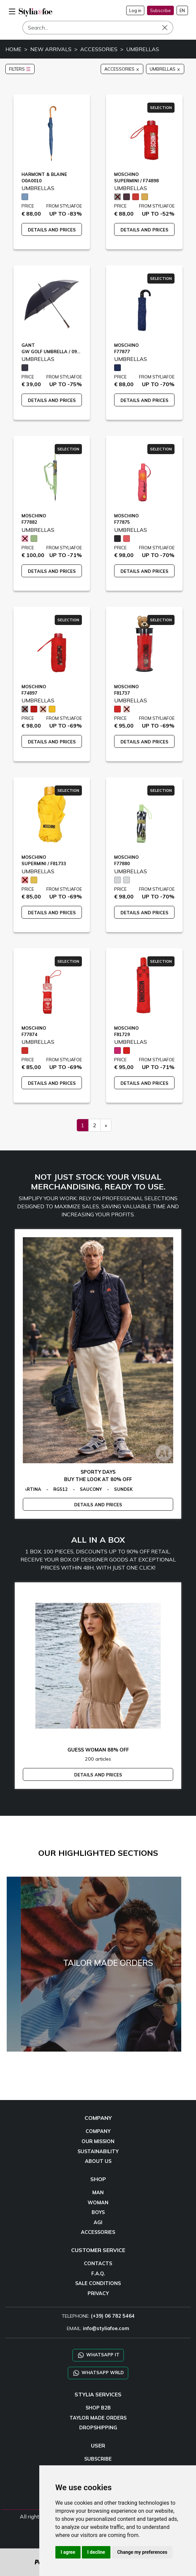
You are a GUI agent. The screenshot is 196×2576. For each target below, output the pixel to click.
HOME (13, 49)
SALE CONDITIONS (98, 2283)
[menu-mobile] (12, 10)
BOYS (98, 2212)
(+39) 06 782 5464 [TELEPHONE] (113, 2316)
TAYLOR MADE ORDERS (98, 2418)
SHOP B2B (98, 2408)
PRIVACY (98, 2293)
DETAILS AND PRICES (52, 229)
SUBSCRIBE (98, 2459)
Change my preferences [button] (142, 2552)
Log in (135, 10)
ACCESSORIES (98, 49)
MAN (98, 2192)
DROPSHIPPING (98, 2428)
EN (182, 10)
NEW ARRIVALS (50, 49)
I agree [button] (68, 2552)
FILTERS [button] (20, 69)
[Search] (97, 27)
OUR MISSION (98, 2141)
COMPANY (98, 2131)
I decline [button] (96, 2552)
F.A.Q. (98, 2274)
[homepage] (35, 12)
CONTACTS (98, 2263)
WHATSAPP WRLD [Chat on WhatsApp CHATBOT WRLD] (98, 2373)
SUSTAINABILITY (98, 2151)
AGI (98, 2222)
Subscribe (160, 10)
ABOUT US (98, 2161)
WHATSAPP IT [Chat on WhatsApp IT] (98, 2355)
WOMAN (98, 2203)
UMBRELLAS (142, 49)
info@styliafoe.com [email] (106, 2328)
